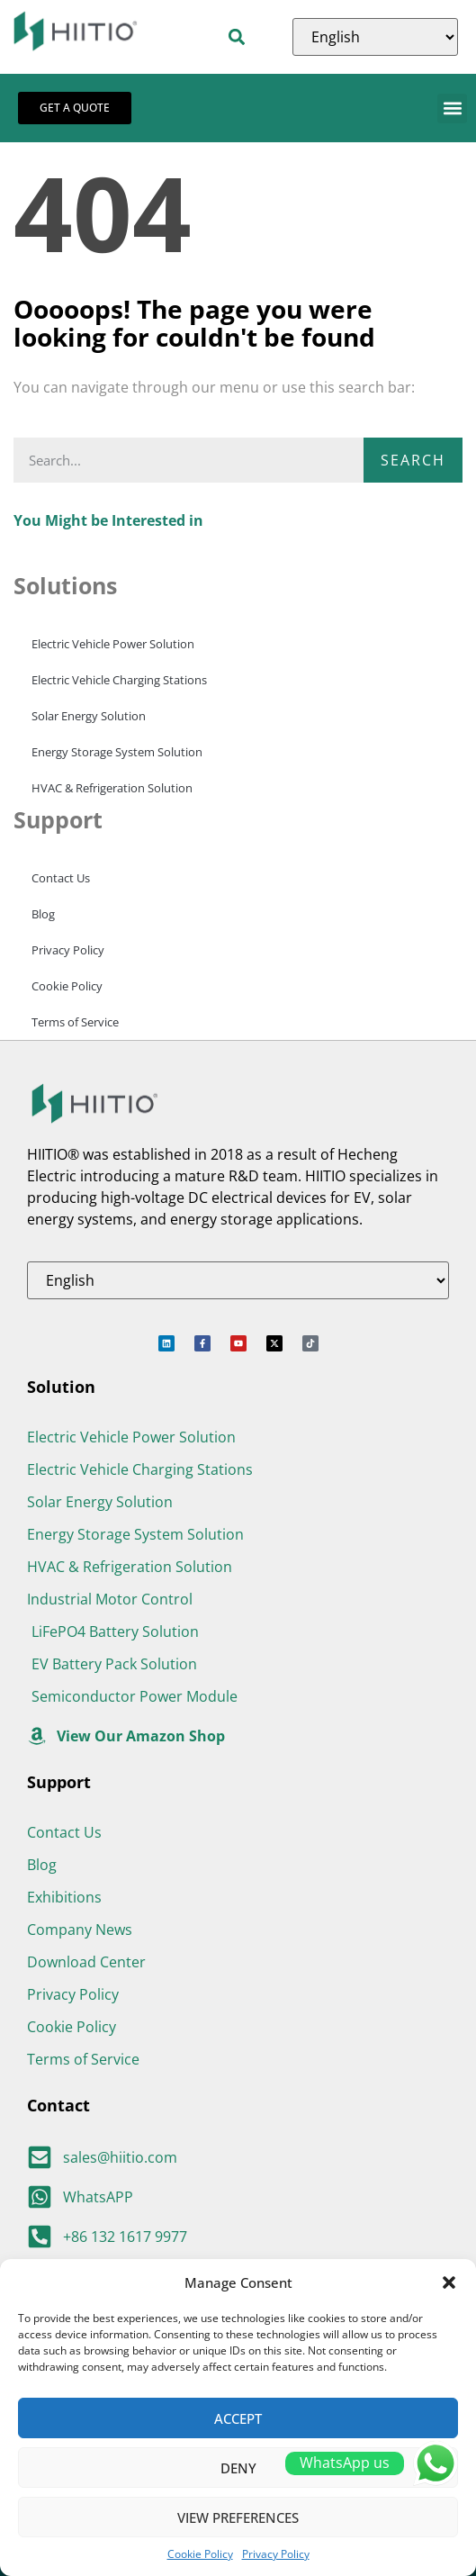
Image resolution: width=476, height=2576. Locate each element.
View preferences (238, 2517)
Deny (238, 2468)
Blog (43, 914)
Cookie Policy (200, 2554)
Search (413, 460)
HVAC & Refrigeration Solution (112, 788)
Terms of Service (75, 1022)
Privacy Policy (276, 2554)
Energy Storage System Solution (116, 752)
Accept (238, 2418)
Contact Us (60, 878)
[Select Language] (375, 37)
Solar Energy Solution (88, 716)
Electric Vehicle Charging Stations (119, 680)
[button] (449, 2282)
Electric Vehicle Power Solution (112, 644)
